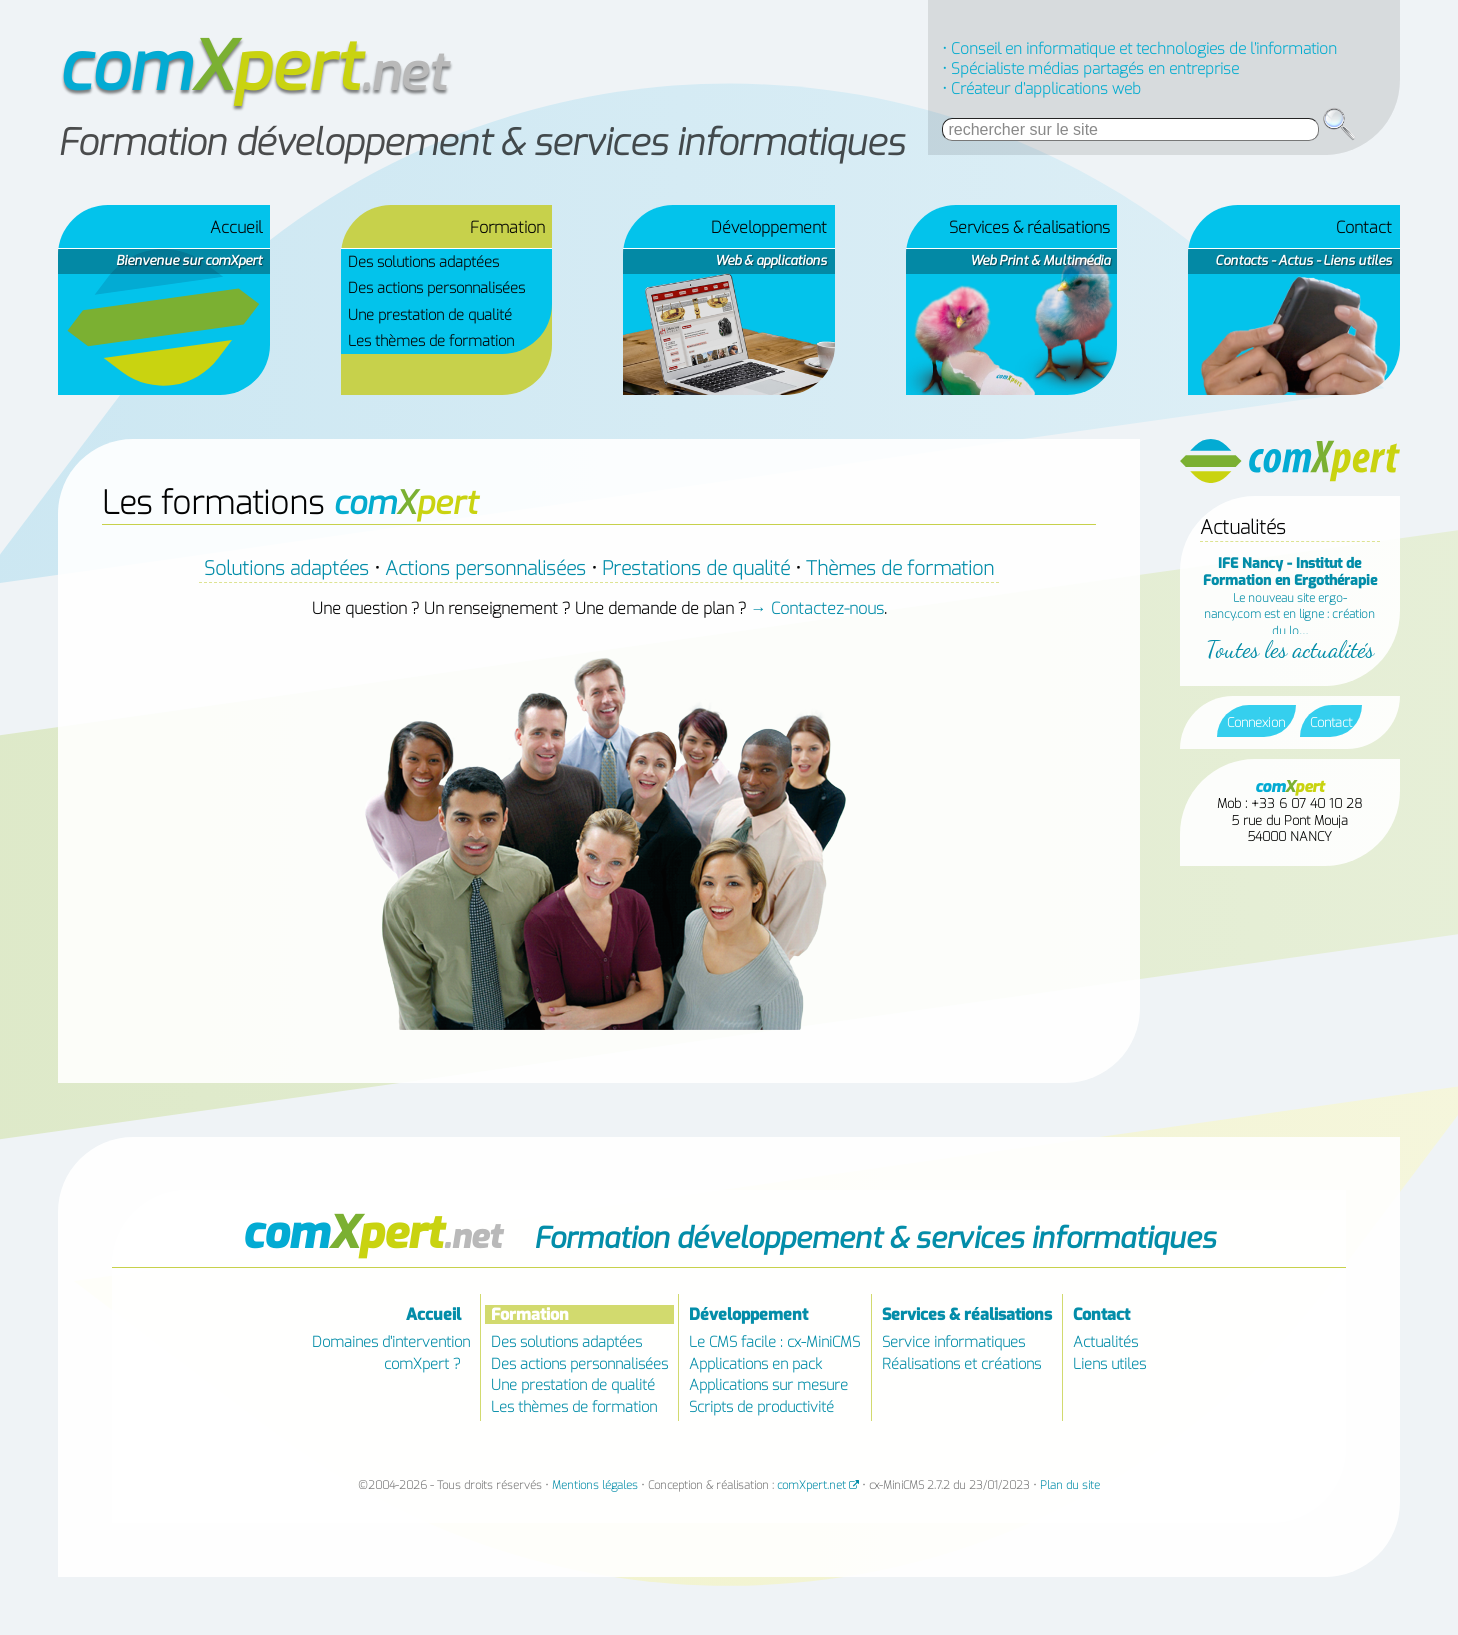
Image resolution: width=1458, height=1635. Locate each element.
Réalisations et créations (961, 1363)
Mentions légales (595, 1485)
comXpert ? (422, 1363)
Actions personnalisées (485, 568)
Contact (1364, 227)
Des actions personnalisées (436, 288)
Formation (530, 1314)
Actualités (1105, 1342)
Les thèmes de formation (431, 341)
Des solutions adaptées (423, 262)
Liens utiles (1109, 1363)
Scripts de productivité (761, 1406)
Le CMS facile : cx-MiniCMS (774, 1342)
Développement (769, 227)
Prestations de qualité (696, 568)
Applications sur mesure (768, 1385)
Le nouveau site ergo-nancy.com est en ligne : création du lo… (1290, 596)
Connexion (1256, 722)
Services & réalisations (1029, 227)
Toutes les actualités (1290, 649)
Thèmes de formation (900, 568)
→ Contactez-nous (817, 608)
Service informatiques (953, 1342)
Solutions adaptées (286, 568)
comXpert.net (811, 1485)
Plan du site (1070, 1485)
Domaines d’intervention (391, 1342)
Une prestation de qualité (430, 315)
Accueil (236, 227)
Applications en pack (755, 1363)
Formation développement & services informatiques (481, 143)
